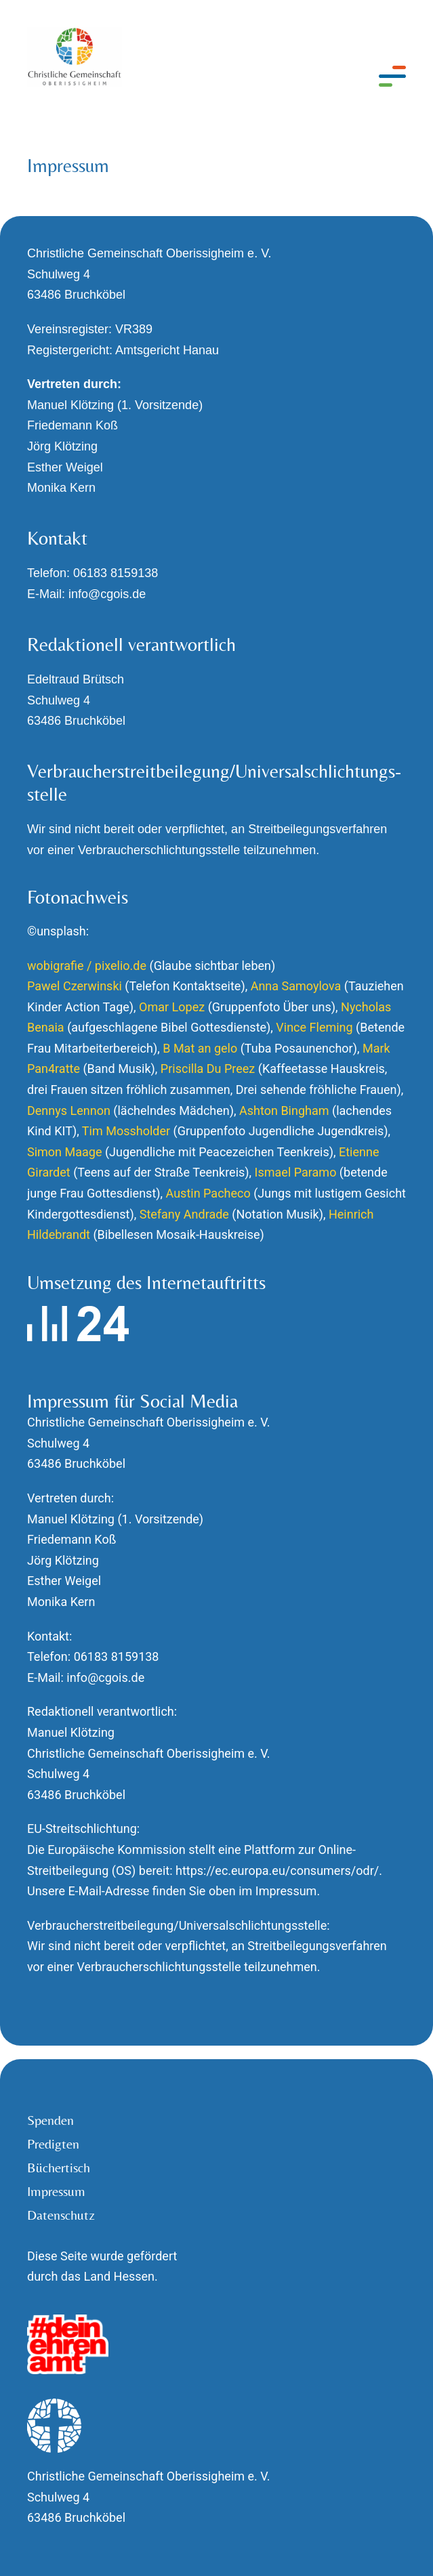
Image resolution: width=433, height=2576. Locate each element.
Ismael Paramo (296, 1172)
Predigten (53, 2144)
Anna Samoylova (296, 986)
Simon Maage (64, 1152)
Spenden (50, 2120)
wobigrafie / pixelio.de (86, 965)
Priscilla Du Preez (208, 1068)
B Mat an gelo (200, 1048)
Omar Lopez (172, 1007)
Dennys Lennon (68, 1110)
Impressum (56, 2191)
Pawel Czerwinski (74, 986)
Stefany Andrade (184, 1214)
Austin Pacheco (208, 1193)
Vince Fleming (314, 1027)
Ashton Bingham (284, 1110)
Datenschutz (61, 2215)
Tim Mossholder (126, 1131)
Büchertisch (58, 2167)
